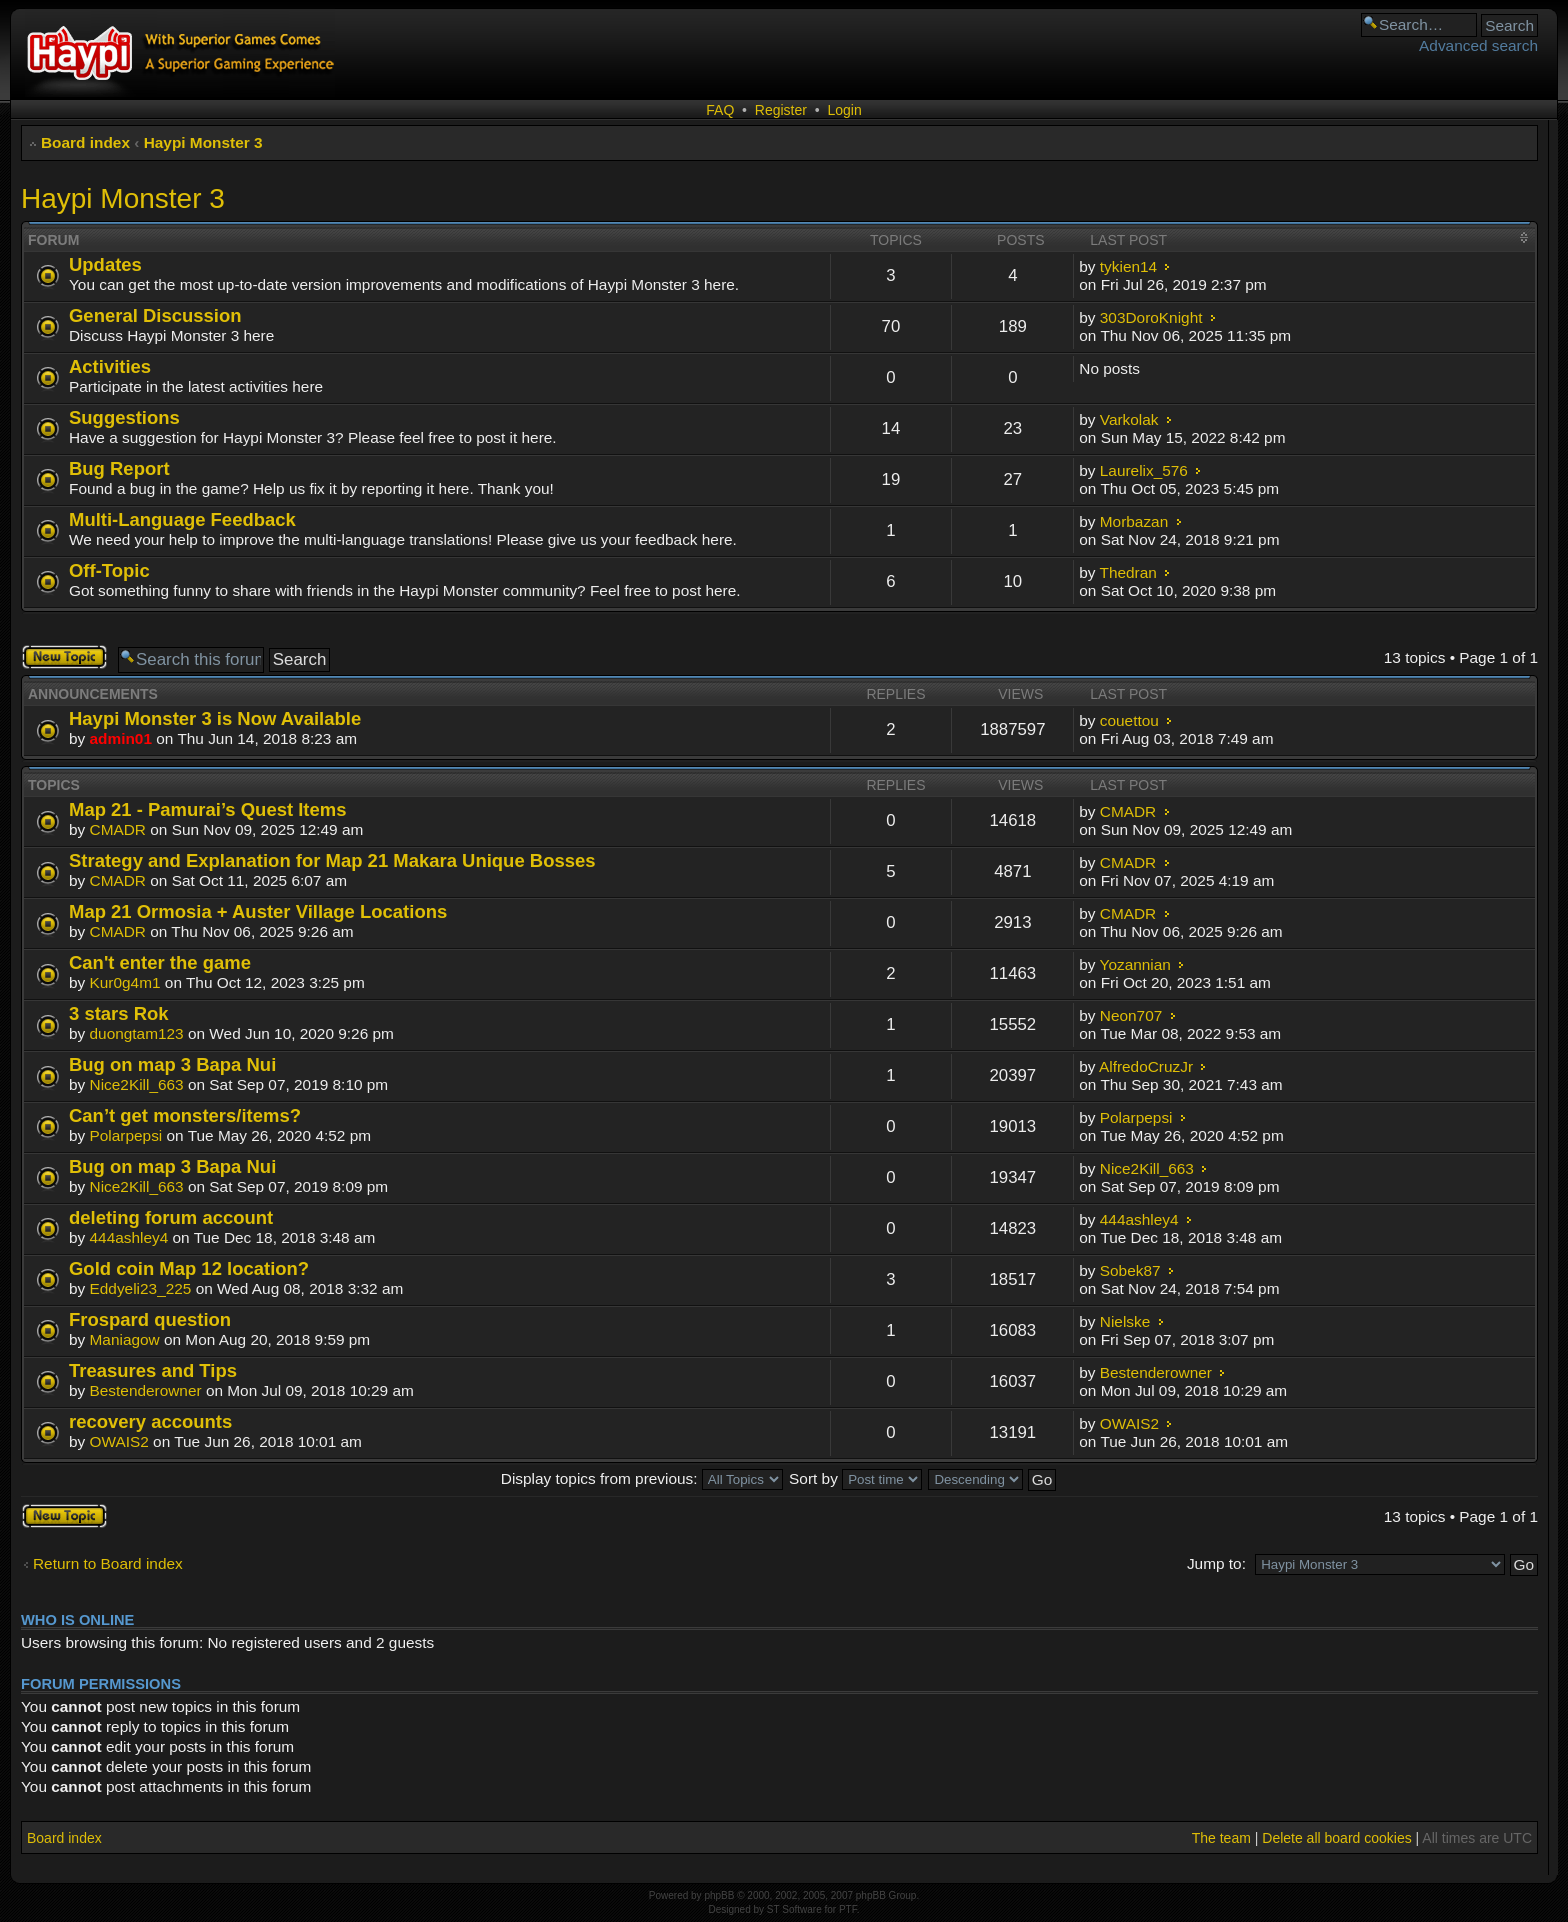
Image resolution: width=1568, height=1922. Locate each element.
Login (844, 110)
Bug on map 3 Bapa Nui (172, 1064)
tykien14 (1128, 266)
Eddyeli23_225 (141, 1288)
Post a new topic (64, 657)
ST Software (794, 1909)
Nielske (1125, 1321)
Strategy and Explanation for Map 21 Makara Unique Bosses (332, 860)
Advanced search (1478, 45)
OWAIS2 (119, 1441)
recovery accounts (150, 1421)
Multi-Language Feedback (182, 519)
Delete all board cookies (1336, 1838)
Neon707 (1131, 1015)
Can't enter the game (160, 962)
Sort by (855, 1478)
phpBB (719, 1895)
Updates (105, 264)
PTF (848, 1909)
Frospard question (150, 1319)
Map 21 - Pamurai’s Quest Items (207, 809)
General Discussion (155, 315)
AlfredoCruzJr (1146, 1066)
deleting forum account (171, 1217)
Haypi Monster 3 (203, 142)
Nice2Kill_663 (137, 1084)
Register (781, 110)
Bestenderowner (146, 1390)
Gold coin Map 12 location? (189, 1268)
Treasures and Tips (153, 1370)
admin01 (121, 738)
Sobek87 (1130, 1270)
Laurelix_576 (1144, 470)
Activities (110, 366)
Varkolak (1129, 419)
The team (1221, 1838)
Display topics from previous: (642, 1478)
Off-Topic (109, 570)
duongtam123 (137, 1033)
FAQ (720, 110)
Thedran (1128, 572)
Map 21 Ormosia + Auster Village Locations (258, 911)
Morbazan (1134, 521)
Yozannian (1135, 964)
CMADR (118, 829)
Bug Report (119, 468)
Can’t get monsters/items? (185, 1115)
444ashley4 (129, 1237)
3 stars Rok (119, 1013)
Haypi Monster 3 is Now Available (215, 718)
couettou (1129, 720)
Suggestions (124, 417)
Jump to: (1216, 1563)
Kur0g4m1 (125, 982)
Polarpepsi (126, 1135)
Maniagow (125, 1339)
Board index (85, 142)
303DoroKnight (1151, 317)
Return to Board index (108, 1563)
